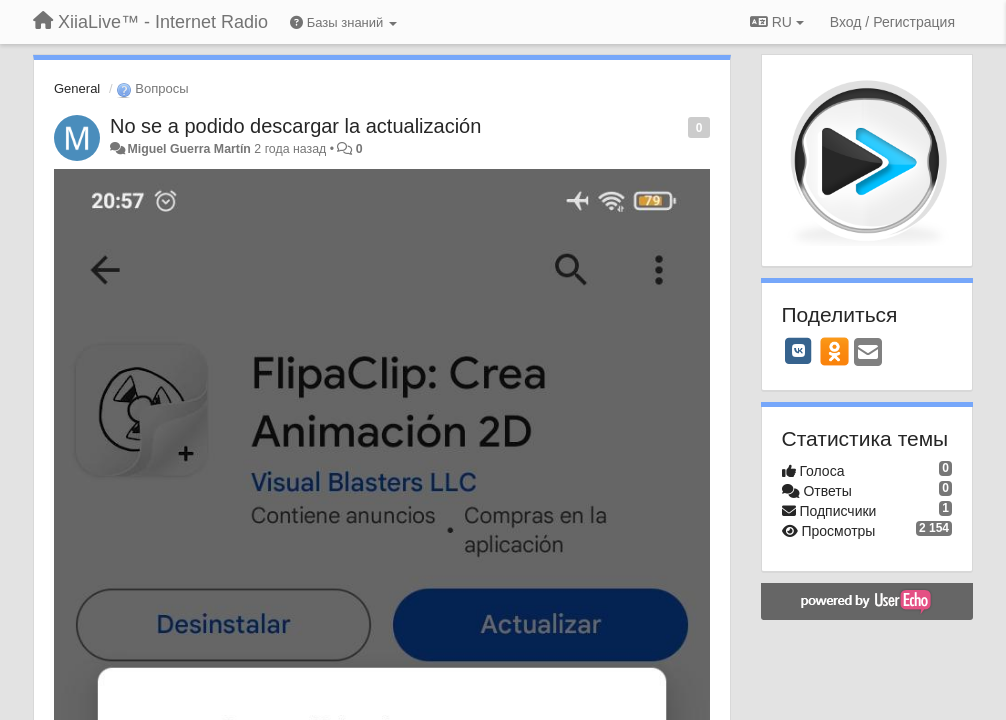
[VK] (799, 351)
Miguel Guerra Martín (188, 149)
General (77, 88)
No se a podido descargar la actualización (295, 126)
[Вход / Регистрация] (892, 22)
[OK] (834, 351)
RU (777, 22)
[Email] (868, 353)
